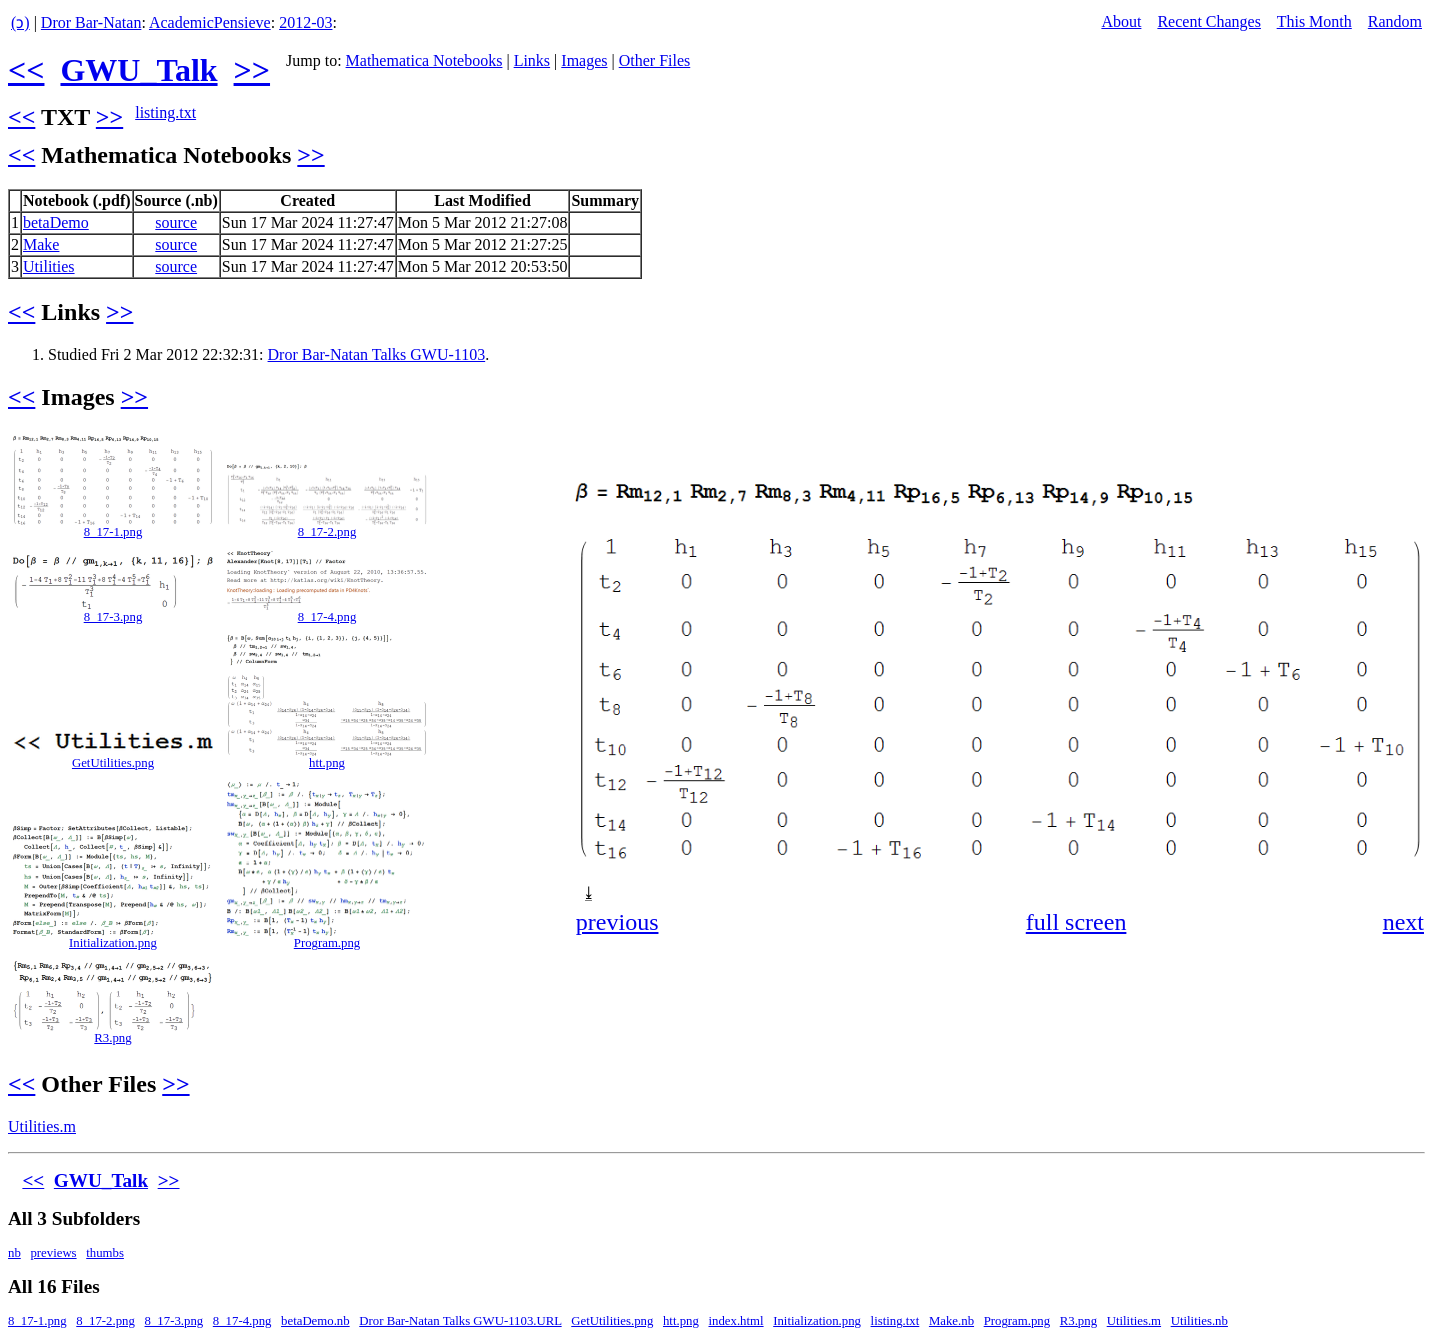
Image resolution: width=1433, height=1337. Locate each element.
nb (14, 1253)
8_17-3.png (113, 617)
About (1121, 21)
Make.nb (951, 1321)
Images (584, 60)
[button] (1407, 448)
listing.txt (165, 112)
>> (252, 70)
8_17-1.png (113, 532)
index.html (735, 1321)
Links (532, 60)
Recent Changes (1209, 21)
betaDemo (56, 222)
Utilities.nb (1199, 1321)
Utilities (49, 266)
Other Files (655, 60)
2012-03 (305, 22)
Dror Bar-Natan (91, 22)
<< (26, 70)
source (176, 222)
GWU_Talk (138, 70)
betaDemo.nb (315, 1321)
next (1403, 922)
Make (41, 244)
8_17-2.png (327, 532)
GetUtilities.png (113, 763)
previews (53, 1253)
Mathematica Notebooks (424, 60)
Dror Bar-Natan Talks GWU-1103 (377, 354)
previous (617, 922)
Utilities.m (42, 1126)
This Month (1314, 21)
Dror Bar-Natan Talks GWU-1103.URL (460, 1321)
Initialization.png (113, 943)
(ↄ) (20, 22)
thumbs (105, 1253)
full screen (1076, 922)
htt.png (327, 763)
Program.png (327, 943)
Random (1395, 21)
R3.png (112, 1038)
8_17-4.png (327, 617)
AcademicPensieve (210, 22)
